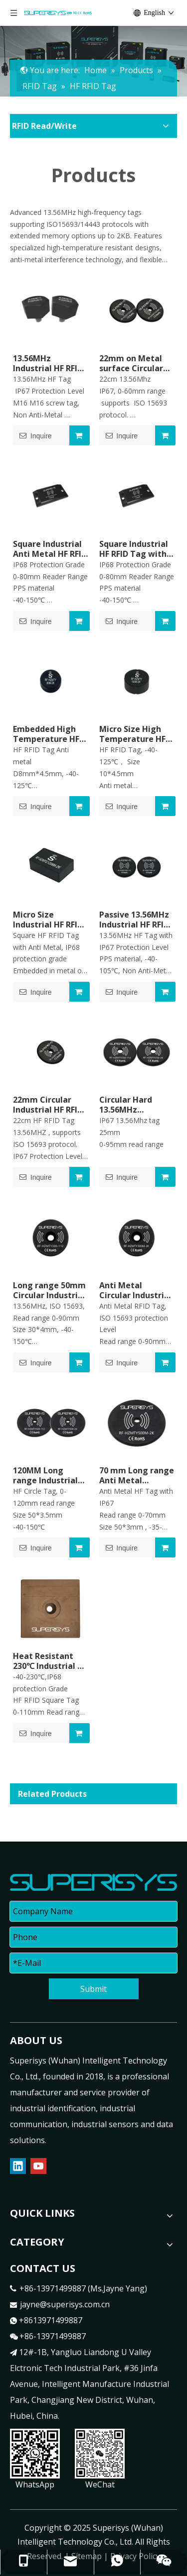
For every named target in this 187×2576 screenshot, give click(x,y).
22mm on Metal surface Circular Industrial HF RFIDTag (131, 363)
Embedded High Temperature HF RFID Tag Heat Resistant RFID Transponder (46, 734)
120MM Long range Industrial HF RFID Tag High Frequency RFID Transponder (47, 1475)
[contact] (35, 2453)
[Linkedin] (18, 2166)
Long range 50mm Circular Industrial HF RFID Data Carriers (49, 1290)
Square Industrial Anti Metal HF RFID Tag (50, 549)
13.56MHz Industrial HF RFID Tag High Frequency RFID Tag (48, 363)
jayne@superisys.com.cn (65, 2304)
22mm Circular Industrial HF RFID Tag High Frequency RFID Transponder (48, 1105)
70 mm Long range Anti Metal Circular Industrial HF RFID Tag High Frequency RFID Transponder (136, 1475)
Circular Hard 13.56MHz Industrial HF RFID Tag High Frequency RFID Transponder (134, 1105)
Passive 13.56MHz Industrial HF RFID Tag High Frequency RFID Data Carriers (134, 919)
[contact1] (100, 2453)
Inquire (32, 435)
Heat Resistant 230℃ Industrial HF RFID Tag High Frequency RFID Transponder (50, 1661)
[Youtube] (38, 2166)
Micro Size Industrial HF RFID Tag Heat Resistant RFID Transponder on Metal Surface (48, 919)
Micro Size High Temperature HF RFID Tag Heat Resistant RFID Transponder (132, 734)
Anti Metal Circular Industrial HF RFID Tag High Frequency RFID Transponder (135, 1290)
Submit (93, 1988)
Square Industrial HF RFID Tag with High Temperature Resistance (133, 549)
